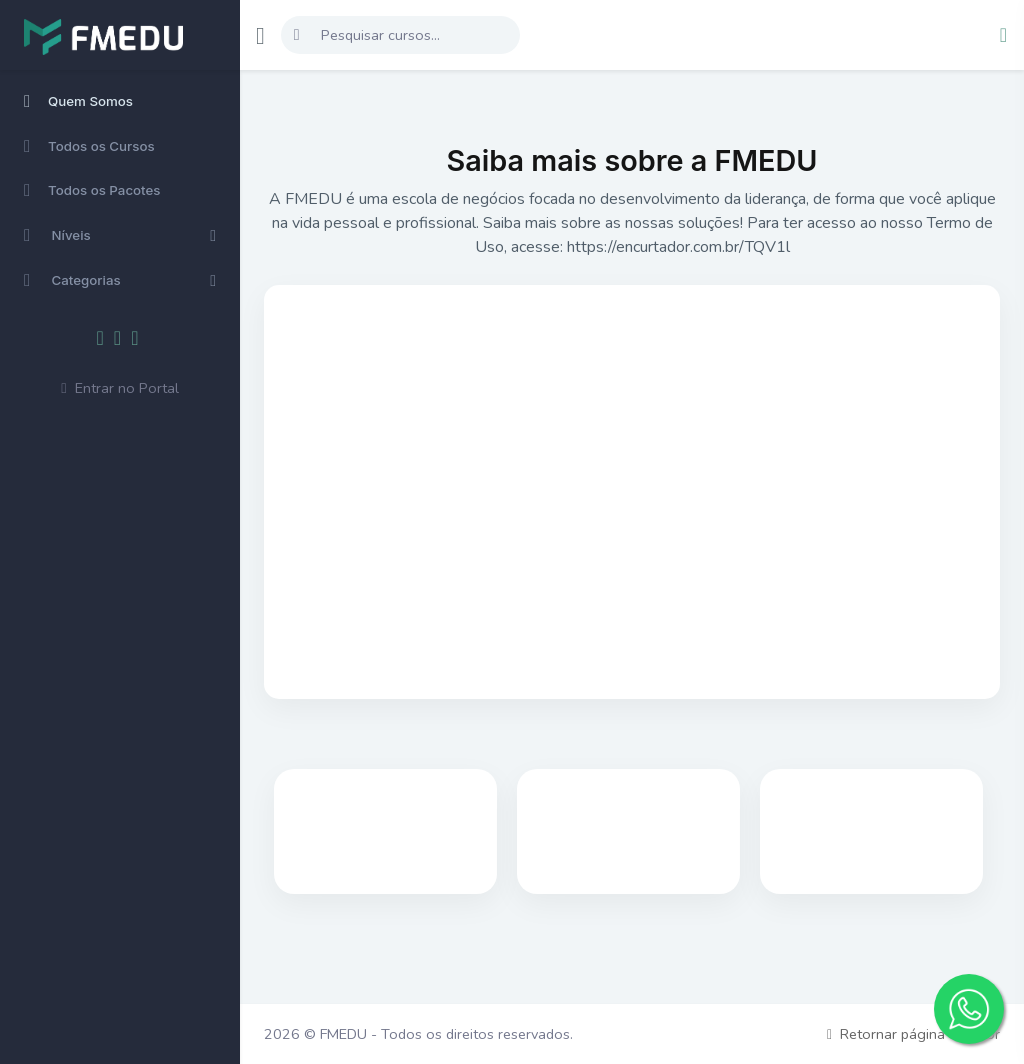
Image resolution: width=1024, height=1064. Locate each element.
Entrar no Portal (119, 388)
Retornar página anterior (913, 1034)
